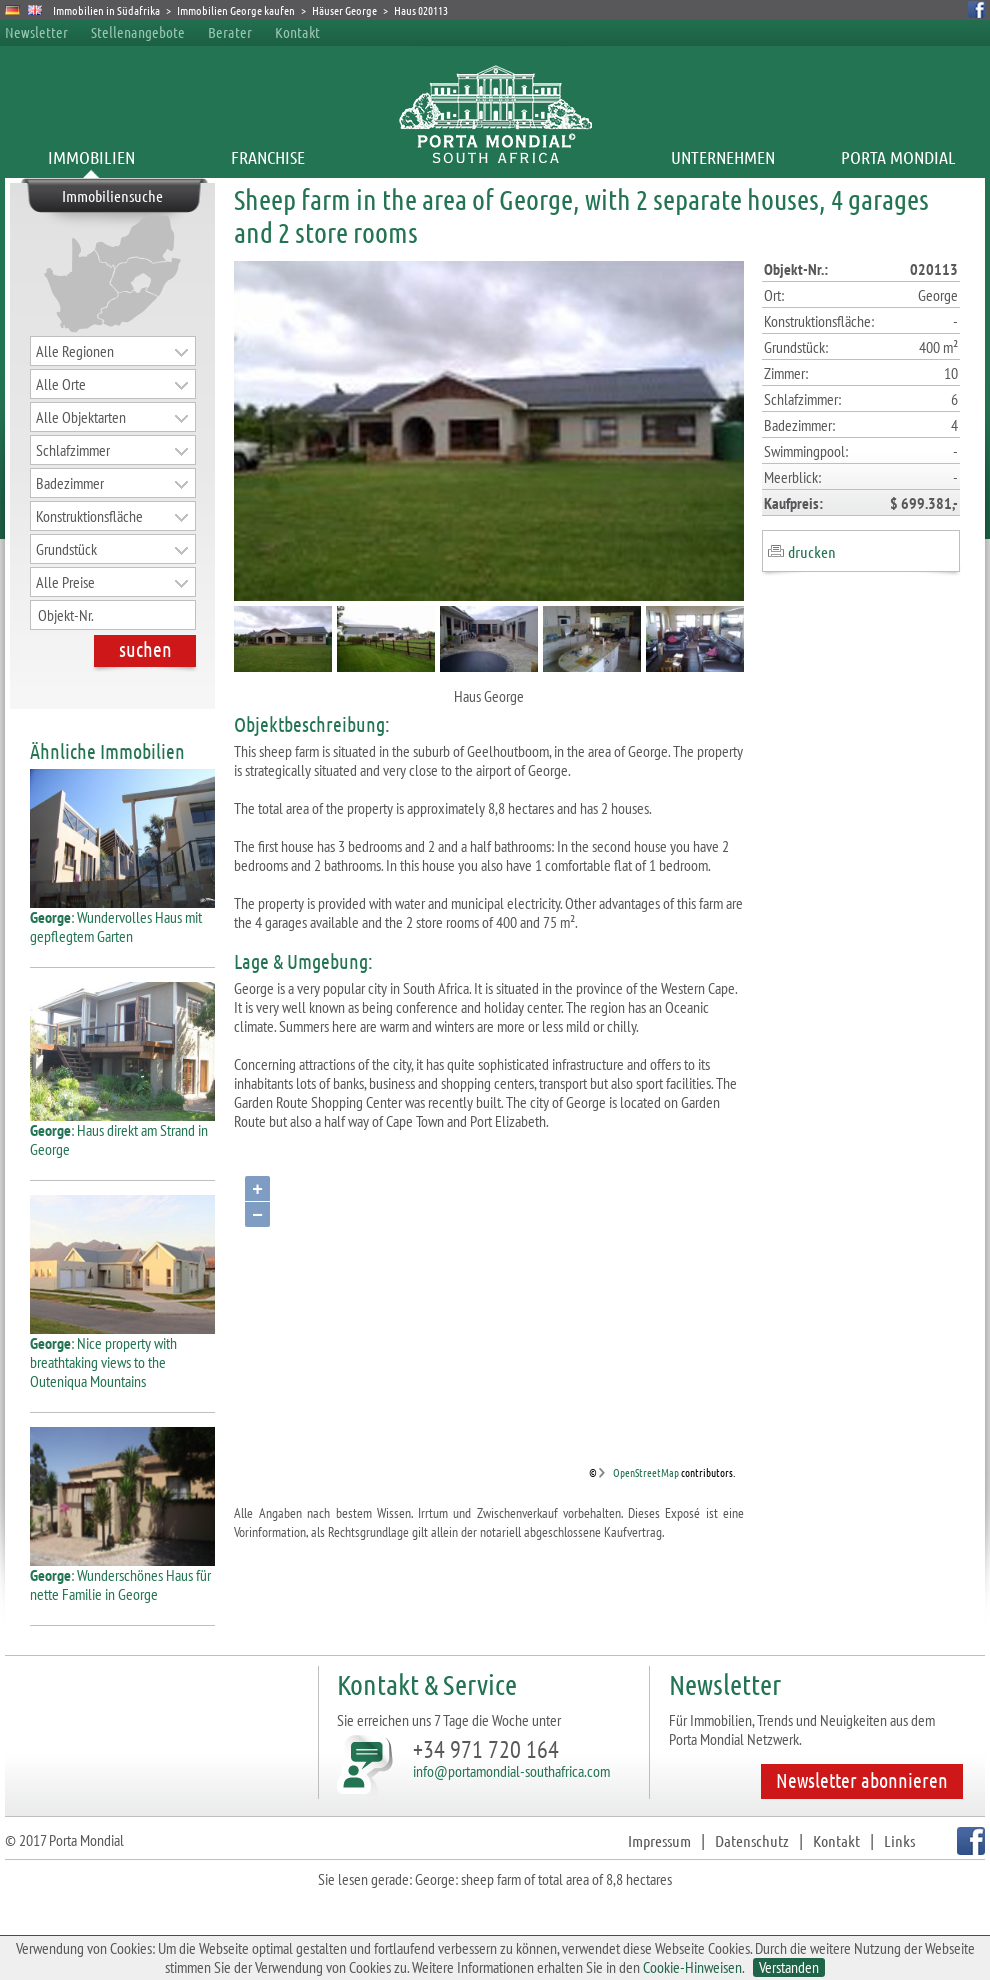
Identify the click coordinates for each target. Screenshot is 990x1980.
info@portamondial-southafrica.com (511, 1771)
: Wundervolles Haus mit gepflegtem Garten (122, 919)
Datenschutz (752, 1840)
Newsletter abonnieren (862, 1780)
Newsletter (36, 32)
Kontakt (297, 32)
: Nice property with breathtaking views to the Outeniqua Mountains (122, 1354)
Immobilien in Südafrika (106, 10)
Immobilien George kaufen (236, 10)
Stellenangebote (138, 32)
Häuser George (344, 10)
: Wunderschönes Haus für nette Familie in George (122, 1577)
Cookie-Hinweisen (692, 1967)
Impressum (659, 1840)
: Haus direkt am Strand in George (122, 1132)
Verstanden (789, 1967)
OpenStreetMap (646, 1472)
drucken (812, 551)
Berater (230, 32)
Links (899, 1840)
